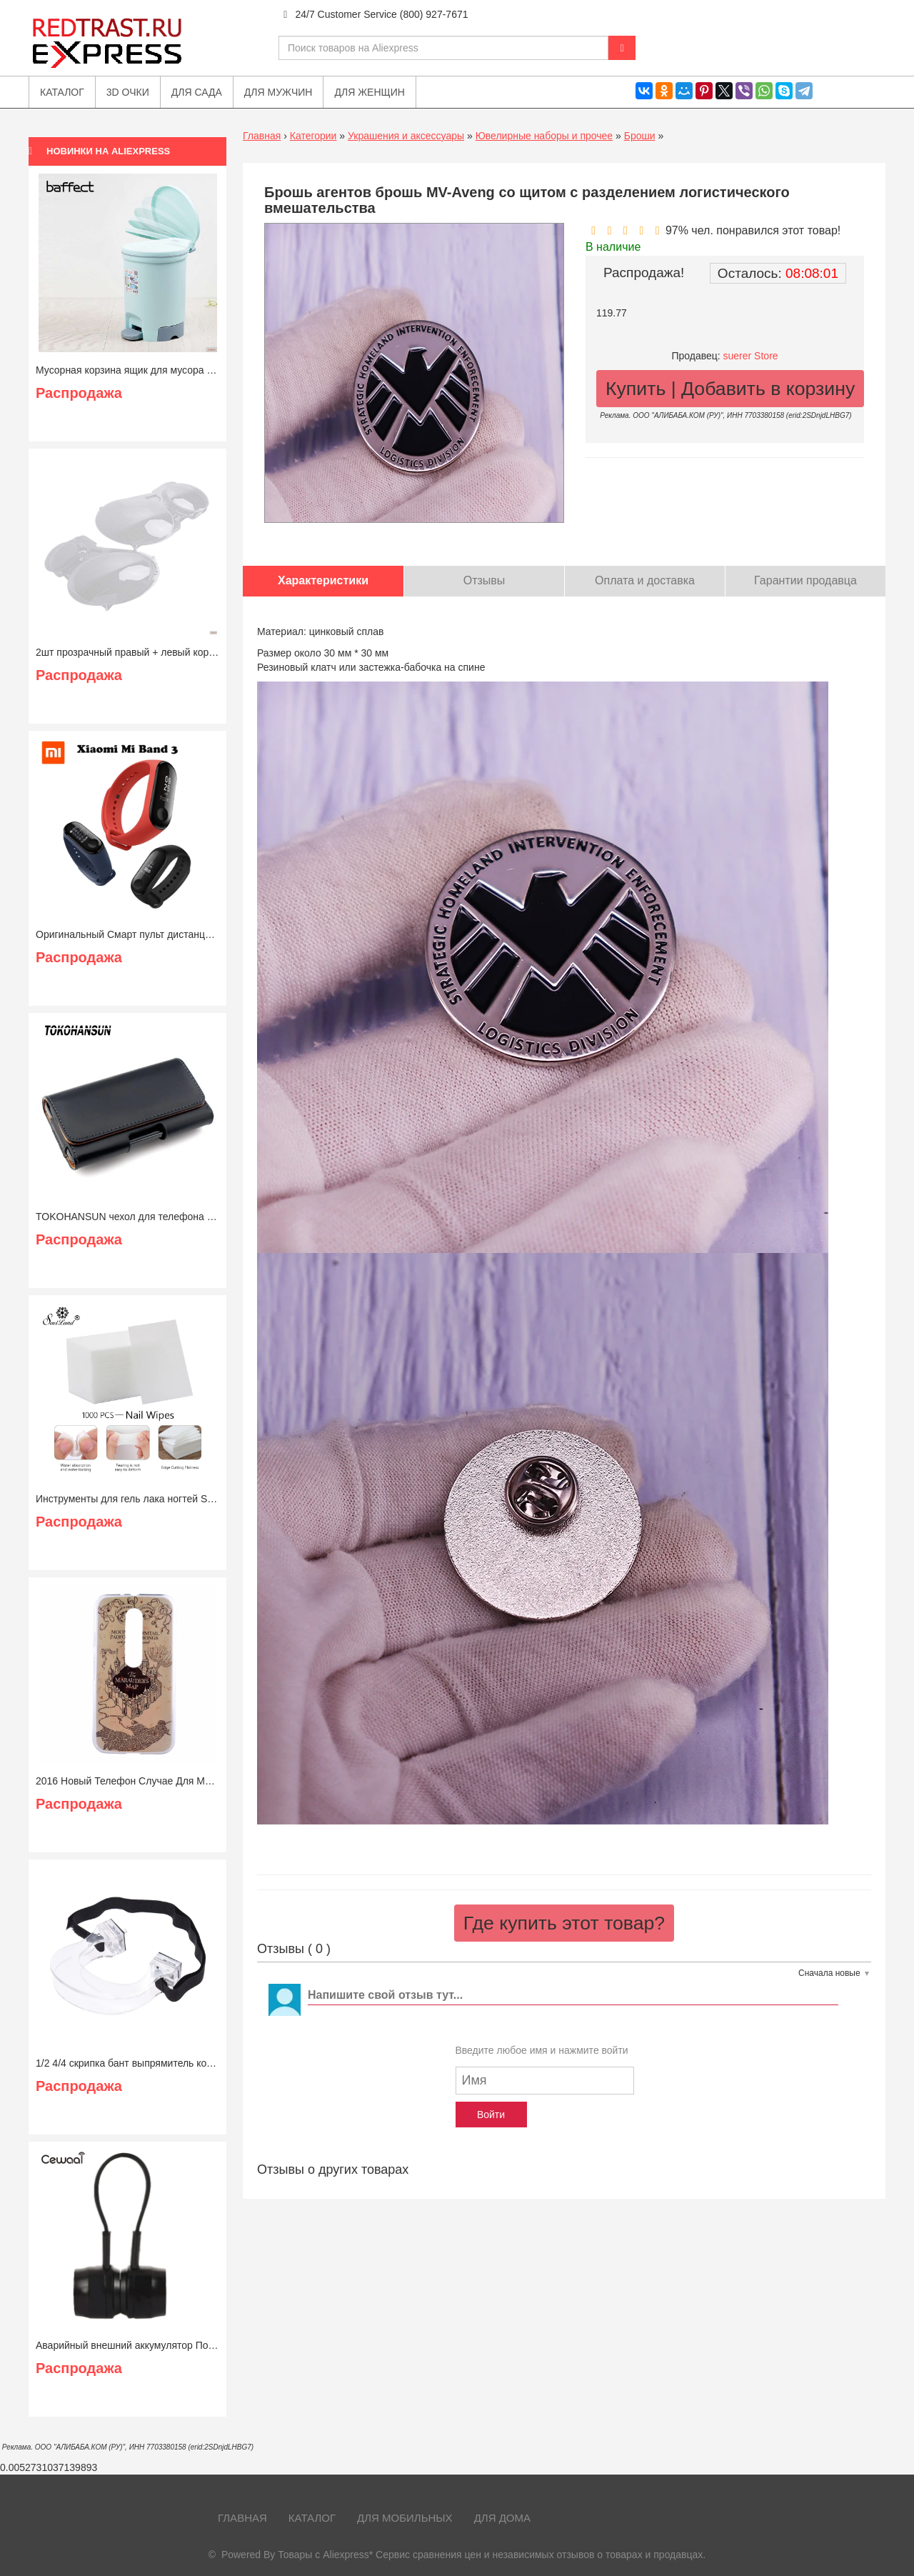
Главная (262, 135)
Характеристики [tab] (323, 580)
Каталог (312, 2518)
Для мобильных (405, 2518)
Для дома (502, 2518)
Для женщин (369, 92)
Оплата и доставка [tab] (645, 580)
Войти (491, 2114)
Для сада (196, 92)
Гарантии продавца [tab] (805, 580)
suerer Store (750, 355)
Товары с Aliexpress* (325, 2554)
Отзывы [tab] (484, 580)
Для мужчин (278, 92)
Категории (313, 135)
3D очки (127, 92)
